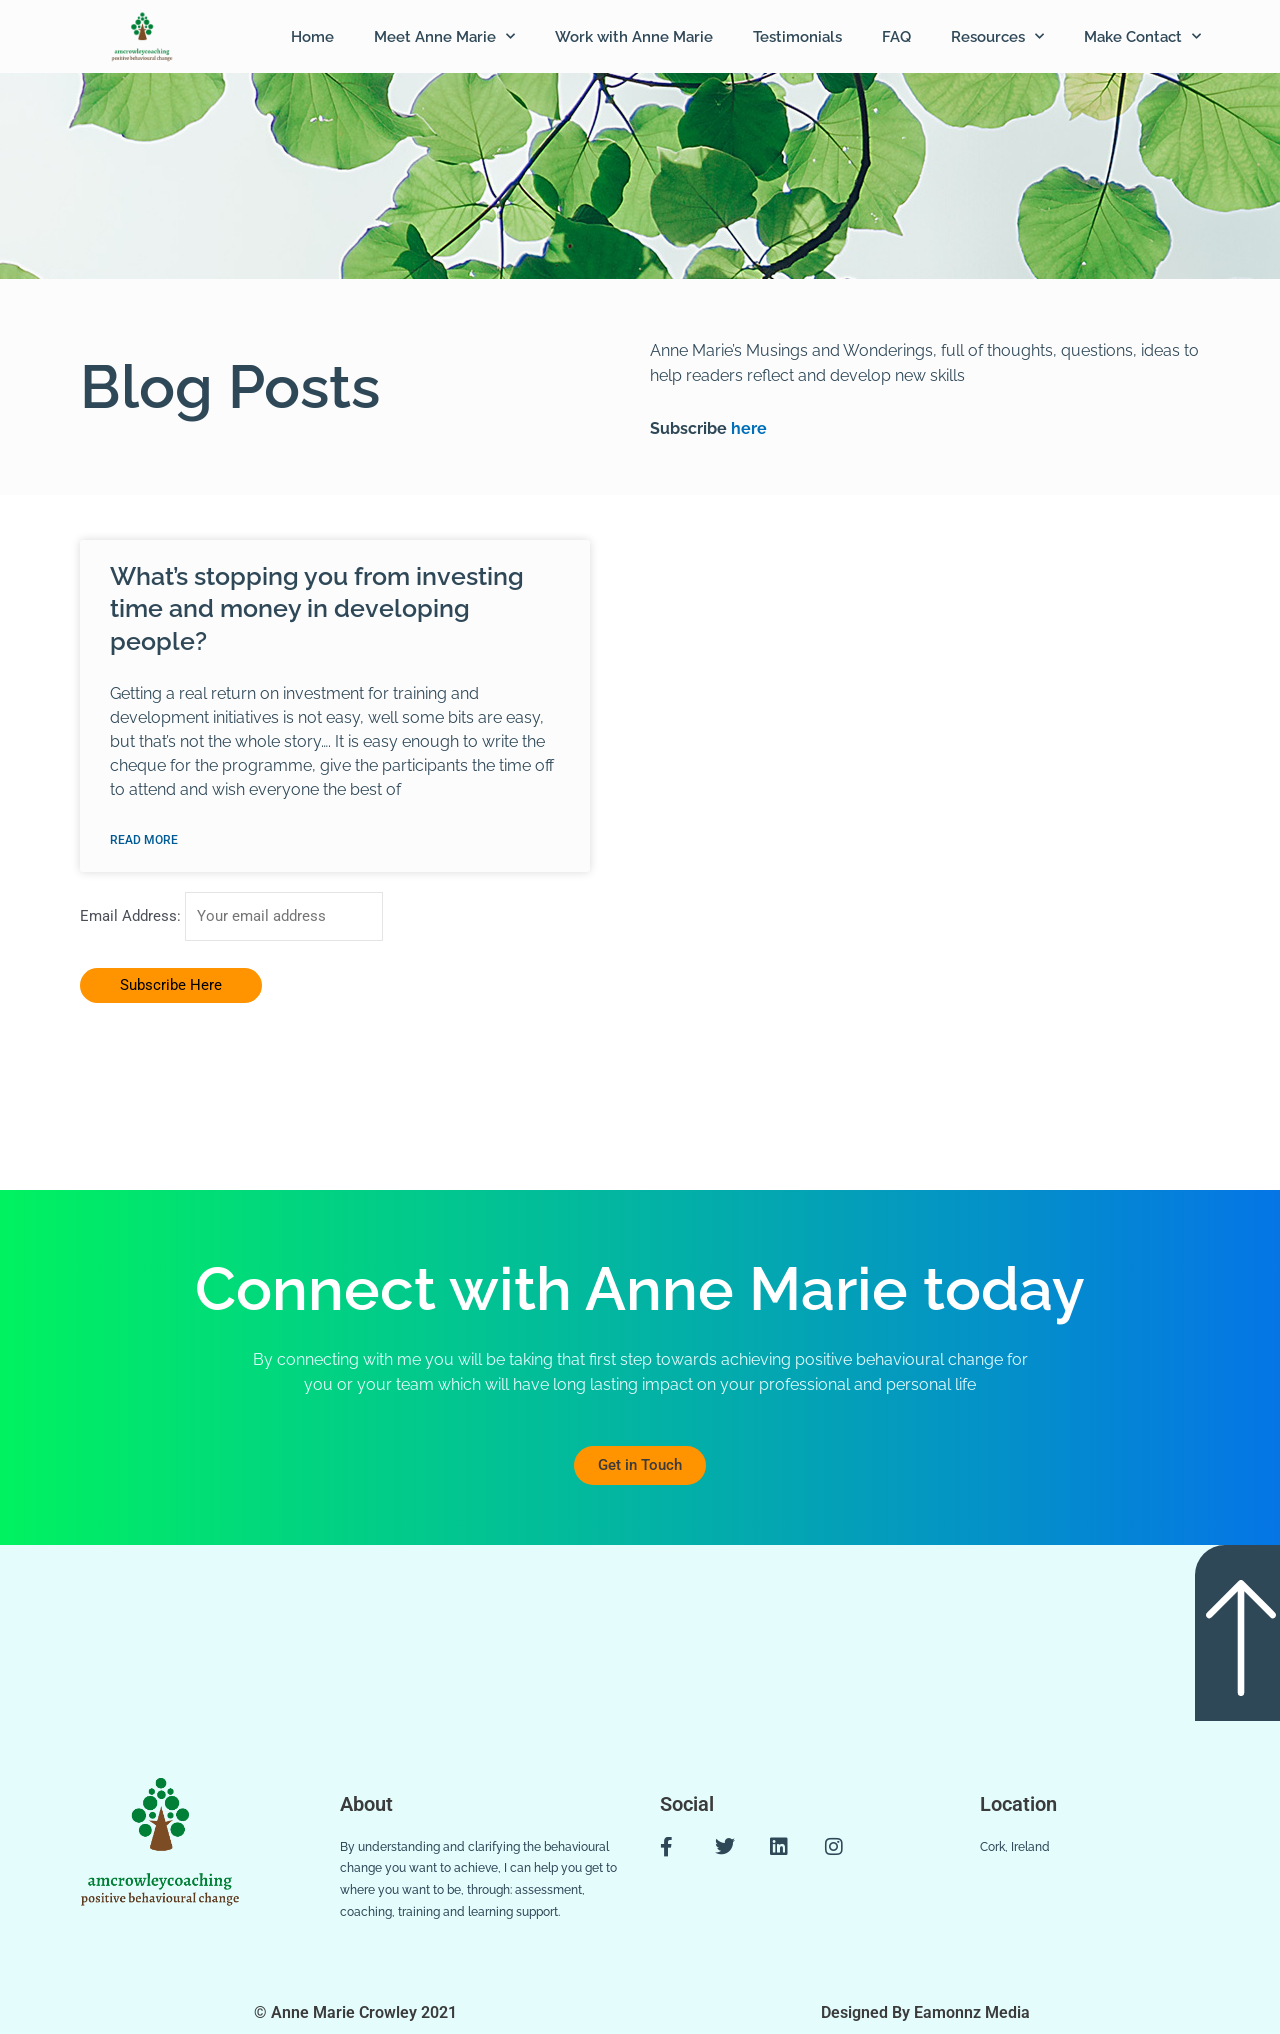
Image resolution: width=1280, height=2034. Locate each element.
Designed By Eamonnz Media (925, 2013)
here (747, 428)
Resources (997, 36)
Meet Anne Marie (444, 36)
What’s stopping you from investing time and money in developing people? (317, 608)
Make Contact (1142, 36)
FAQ (896, 37)
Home (312, 37)
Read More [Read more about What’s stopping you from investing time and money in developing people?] (144, 840)
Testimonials (797, 37)
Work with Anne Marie (634, 37)
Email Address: (132, 917)
